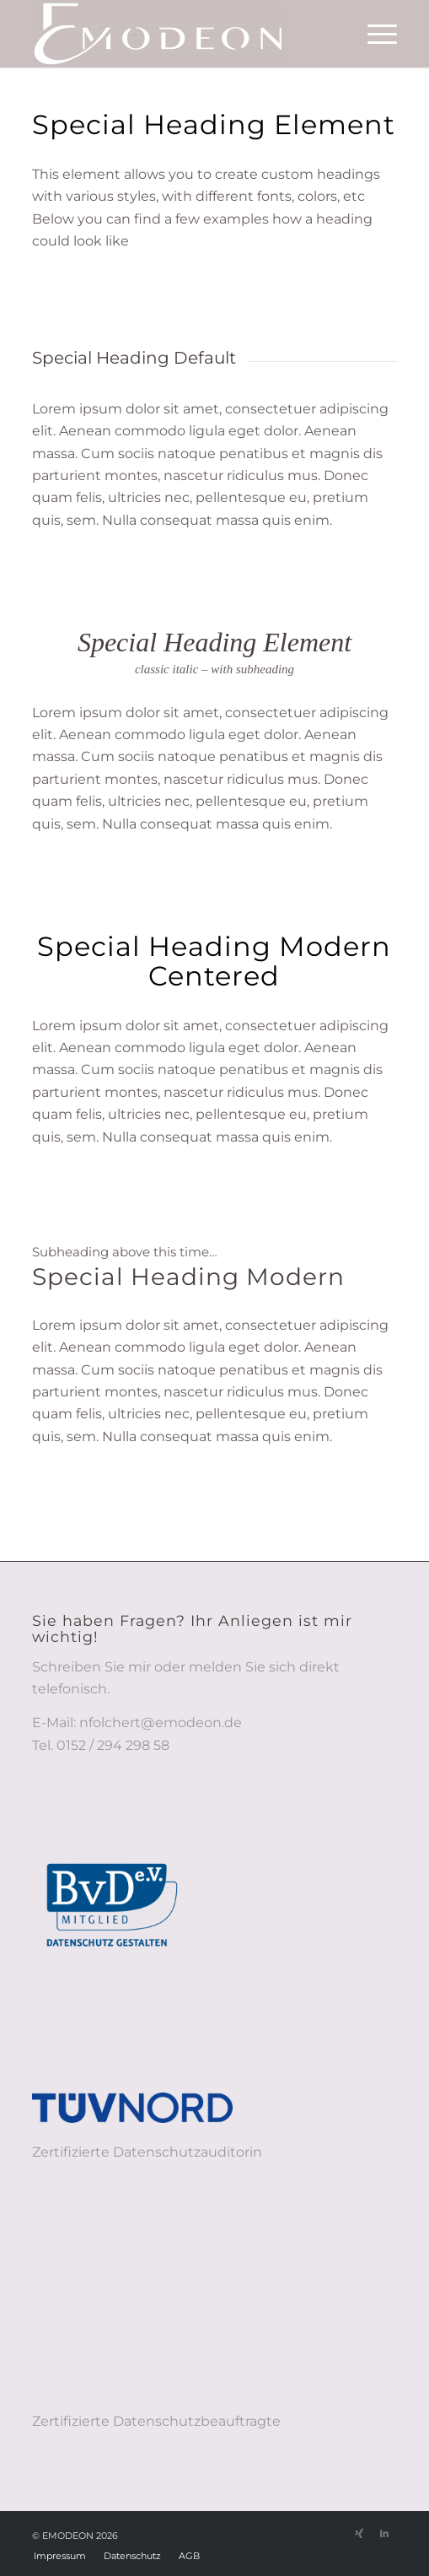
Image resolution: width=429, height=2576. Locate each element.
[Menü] (374, 34)
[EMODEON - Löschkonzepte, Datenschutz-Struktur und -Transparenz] (178, 34)
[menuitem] (374, 34)
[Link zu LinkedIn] (384, 2533)
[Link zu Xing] (359, 2533)
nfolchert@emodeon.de (160, 1723)
